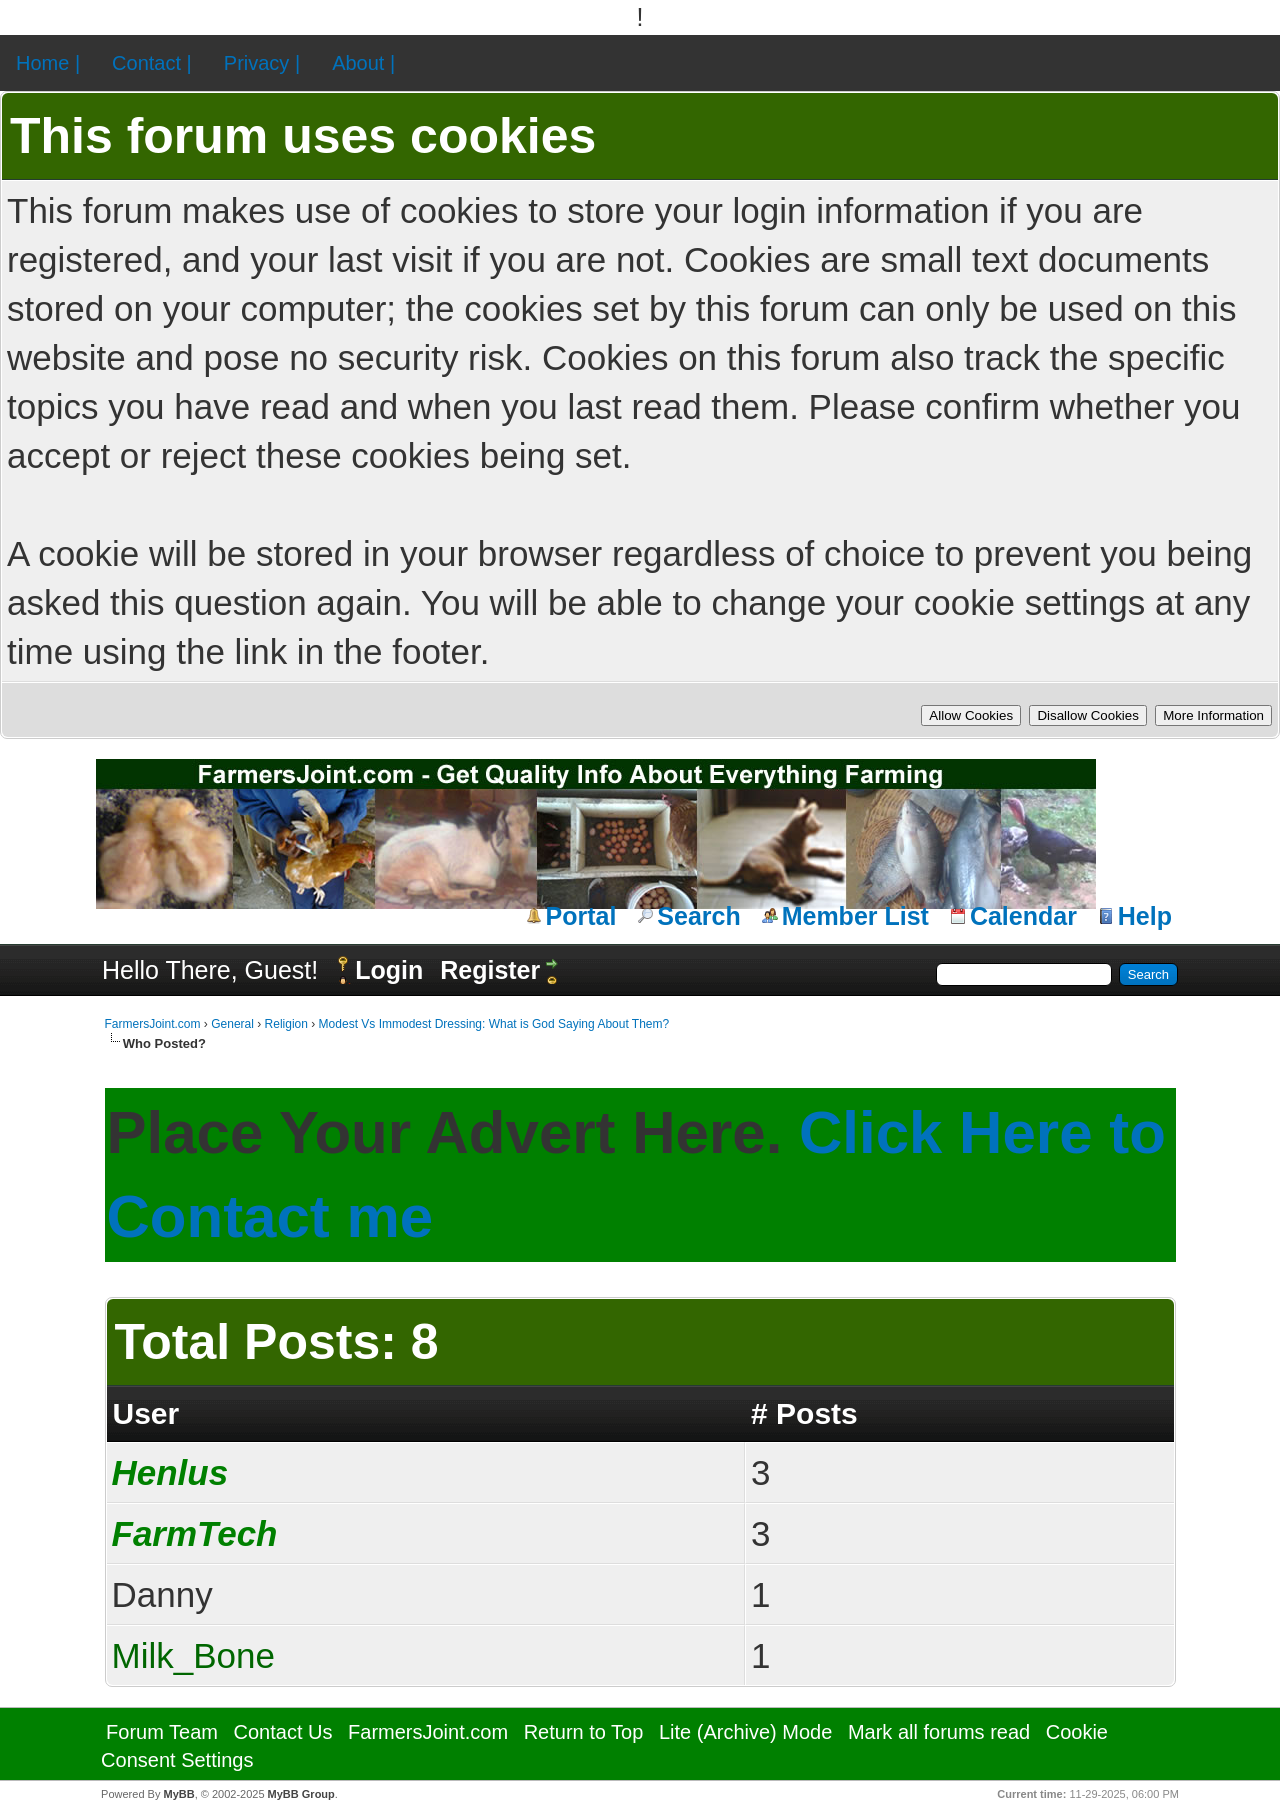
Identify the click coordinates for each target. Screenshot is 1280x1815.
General (232, 1024)
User (146, 1413)
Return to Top (584, 1732)
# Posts (804, 1413)
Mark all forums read (939, 1732)
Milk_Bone (193, 1655)
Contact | (152, 63)
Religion (286, 1024)
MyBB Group (301, 1794)
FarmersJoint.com (153, 1024)
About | (363, 63)
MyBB (178, 1794)
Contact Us (283, 1732)
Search (698, 916)
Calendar (1023, 916)
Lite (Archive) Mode (745, 1732)
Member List (855, 916)
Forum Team (162, 1732)
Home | (48, 63)
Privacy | (262, 63)
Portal (581, 916)
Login (389, 970)
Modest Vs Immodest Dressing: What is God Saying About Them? (494, 1024)
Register (490, 970)
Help (1145, 916)
